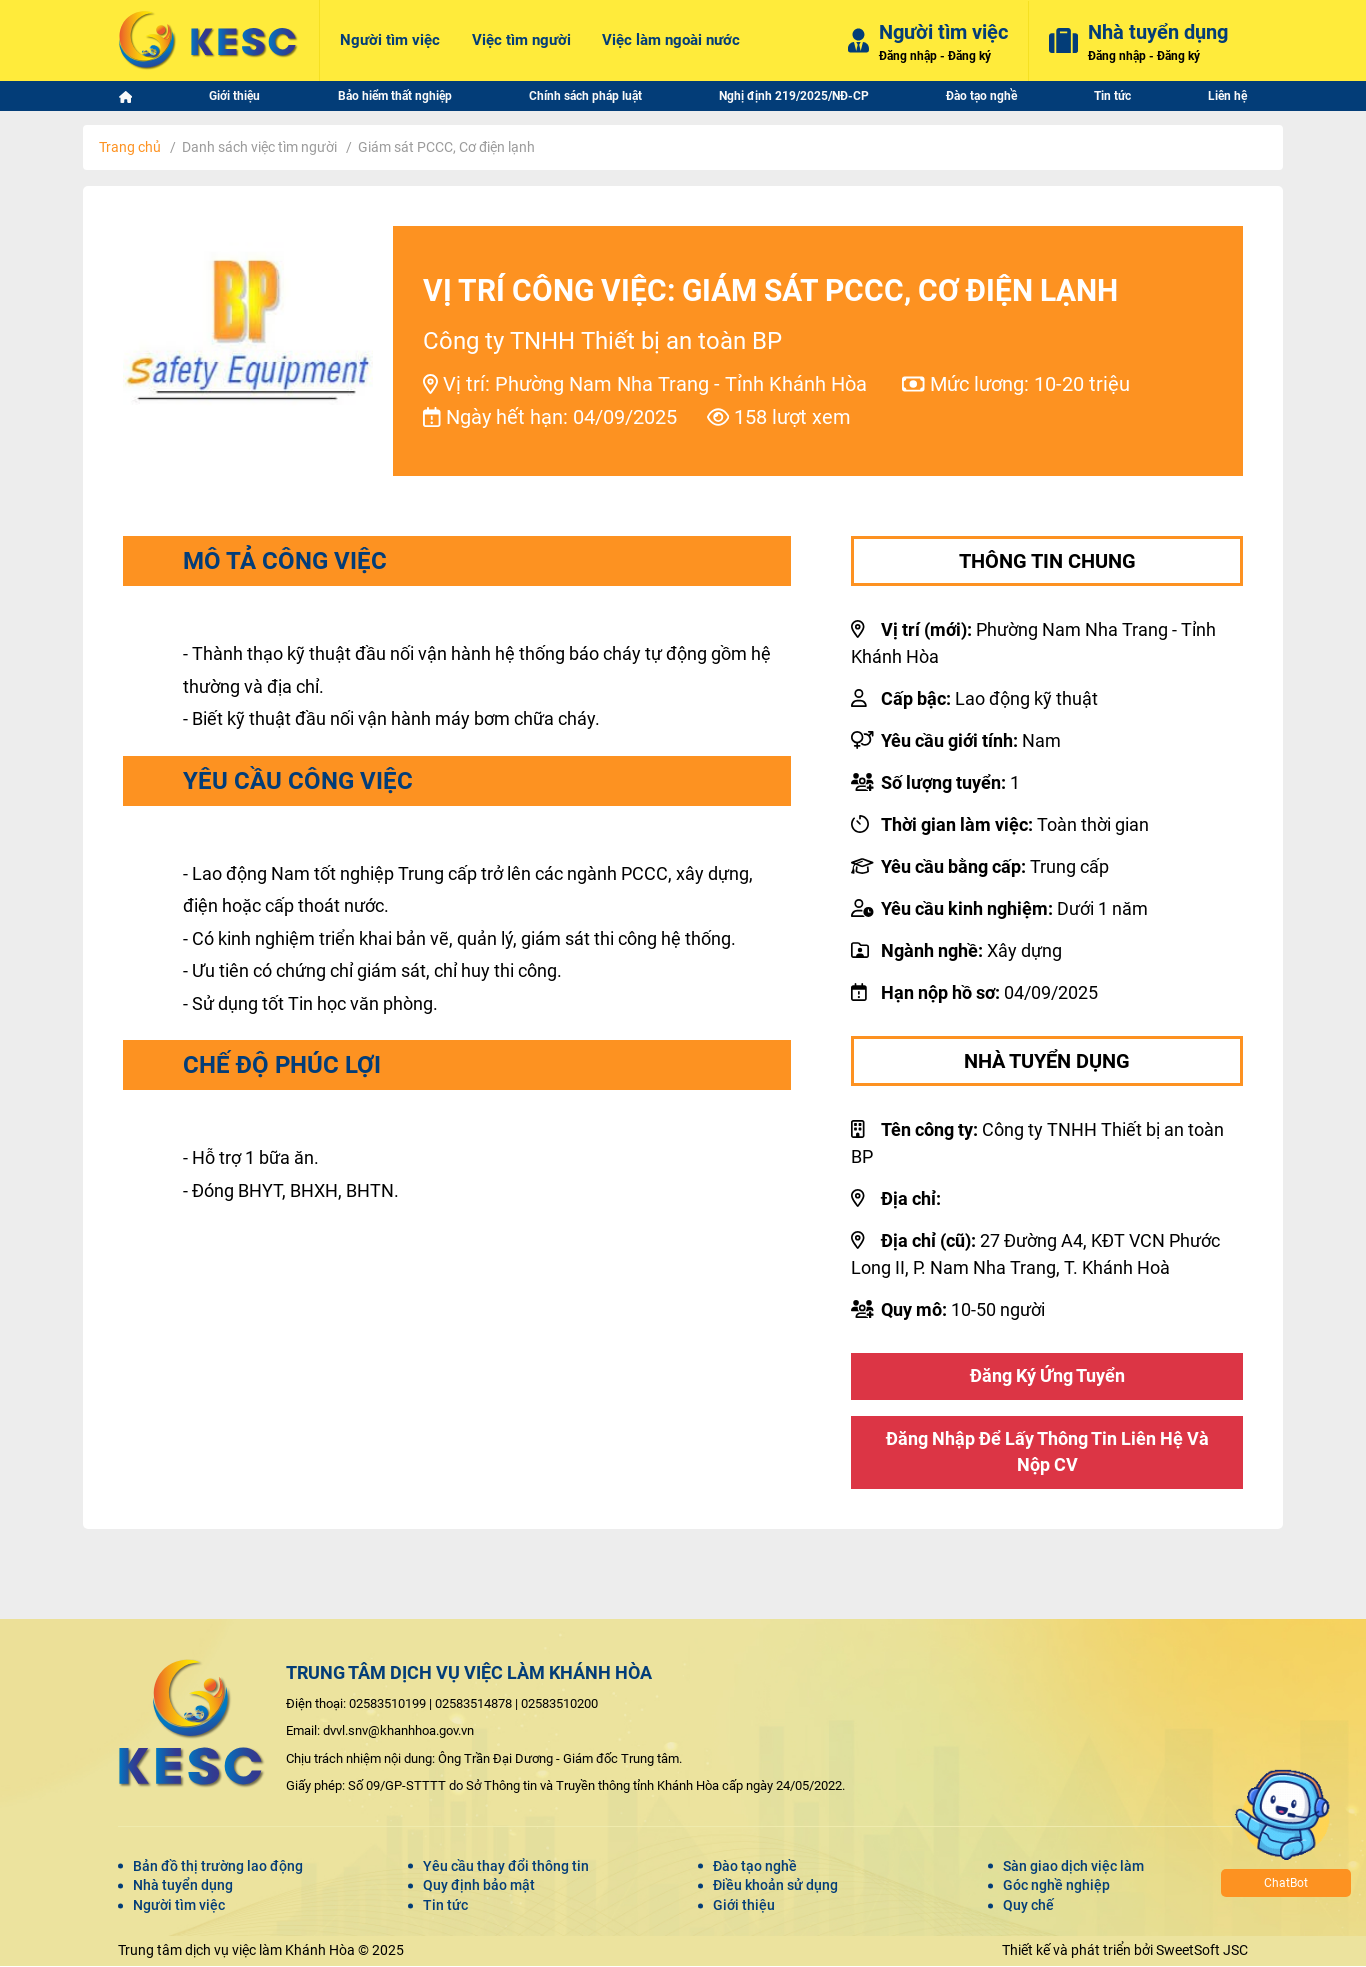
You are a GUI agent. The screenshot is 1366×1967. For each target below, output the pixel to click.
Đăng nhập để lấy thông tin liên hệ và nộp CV (1047, 1453)
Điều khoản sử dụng (775, 1887)
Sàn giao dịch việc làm (1073, 1867)
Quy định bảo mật (479, 1887)
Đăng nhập (908, 55)
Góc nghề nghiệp (1056, 1887)
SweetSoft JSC (1202, 1951)
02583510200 (559, 1704)
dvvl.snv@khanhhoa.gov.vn (398, 1732)
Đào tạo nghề (755, 1867)
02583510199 (387, 1704)
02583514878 (473, 1704)
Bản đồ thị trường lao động (218, 1867)
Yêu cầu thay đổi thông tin (506, 1867)
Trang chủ (130, 147)
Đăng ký (969, 55)
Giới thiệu (744, 1906)
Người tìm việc (179, 1906)
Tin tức (445, 1906)
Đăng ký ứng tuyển (1047, 1376)
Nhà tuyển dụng (183, 1887)
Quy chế (1028, 1906)
